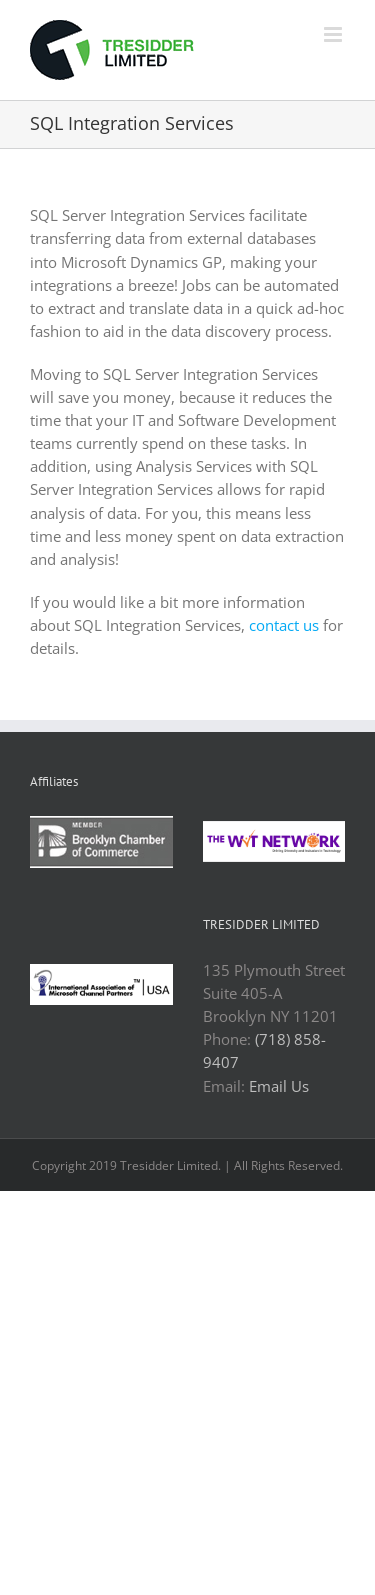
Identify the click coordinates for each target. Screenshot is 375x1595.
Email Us (279, 1086)
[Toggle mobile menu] (334, 34)
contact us (284, 625)
